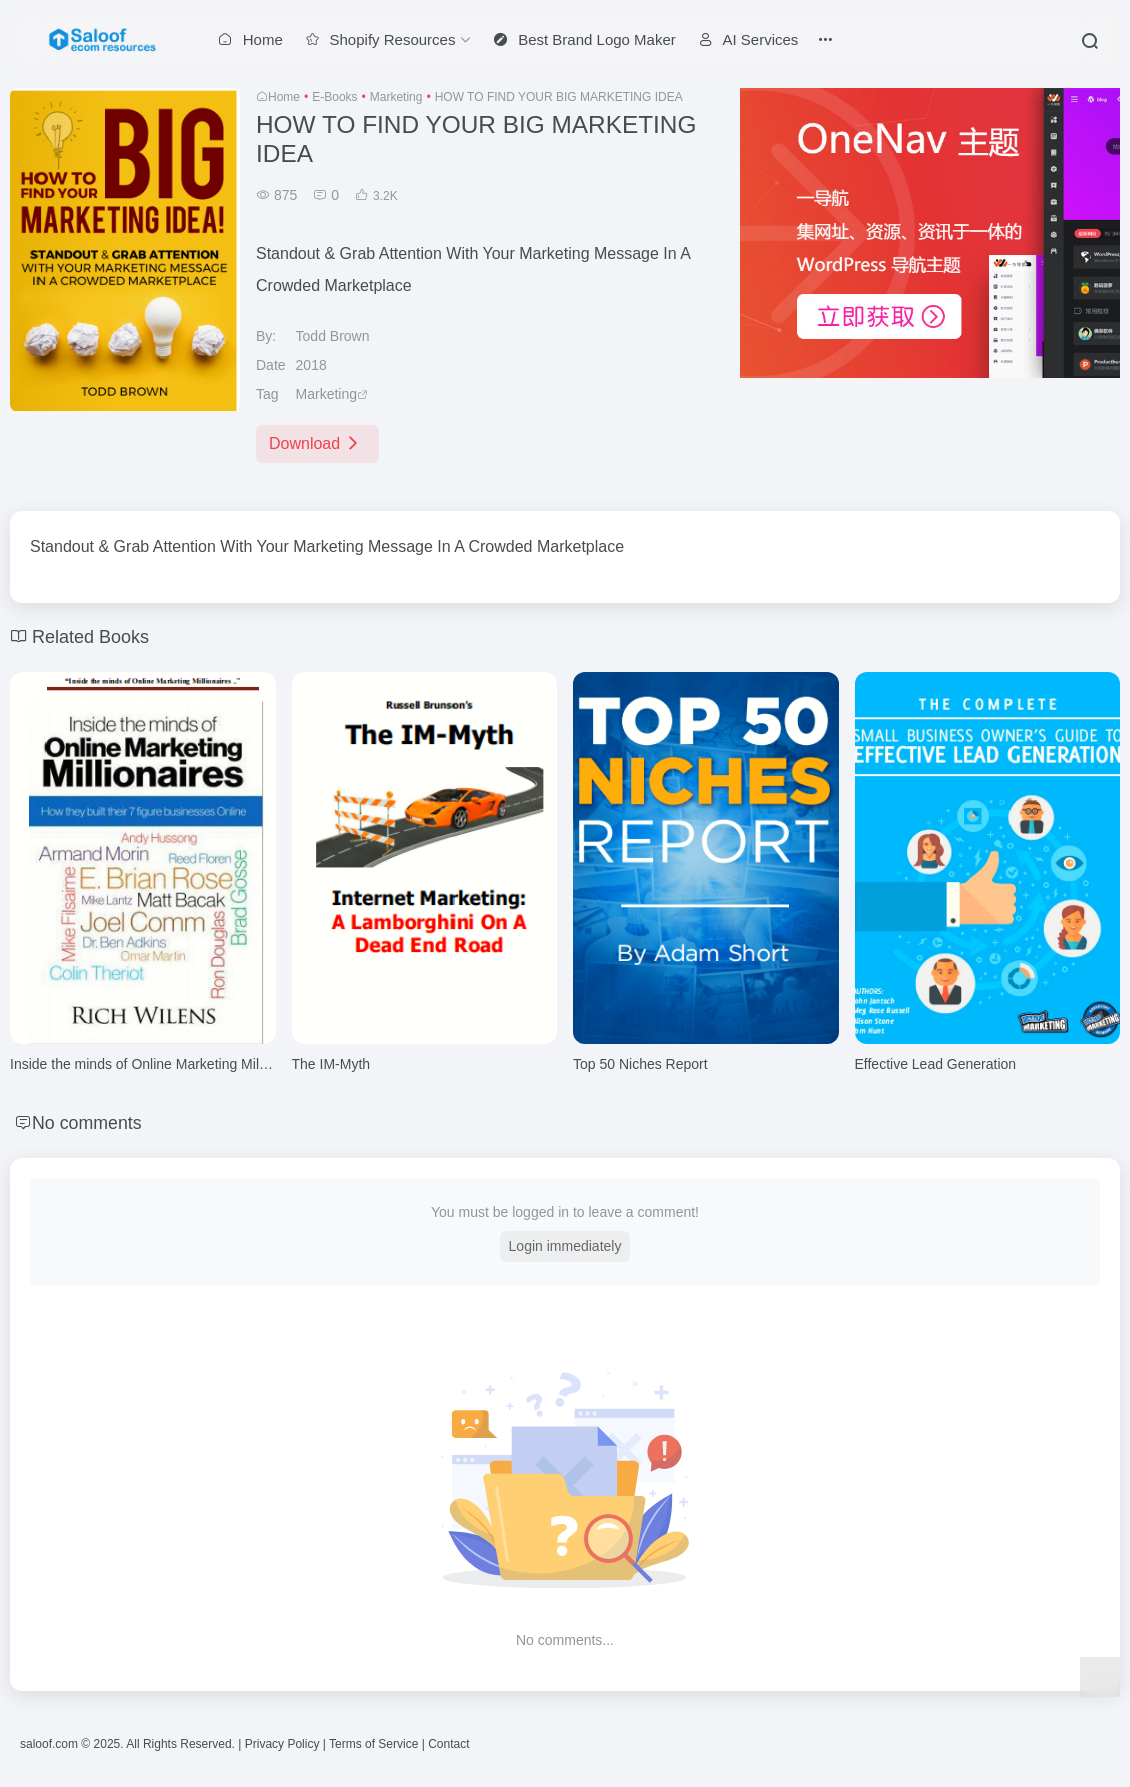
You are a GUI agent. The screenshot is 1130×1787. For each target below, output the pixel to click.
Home (284, 97)
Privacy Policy (282, 1744)
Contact (448, 1744)
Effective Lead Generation (936, 1064)
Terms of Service (373, 1744)
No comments (87, 1123)
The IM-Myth (331, 1064)
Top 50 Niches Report (640, 1064)
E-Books (334, 97)
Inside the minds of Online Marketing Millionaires (160, 1064)
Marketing (396, 97)
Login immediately (565, 1246)
